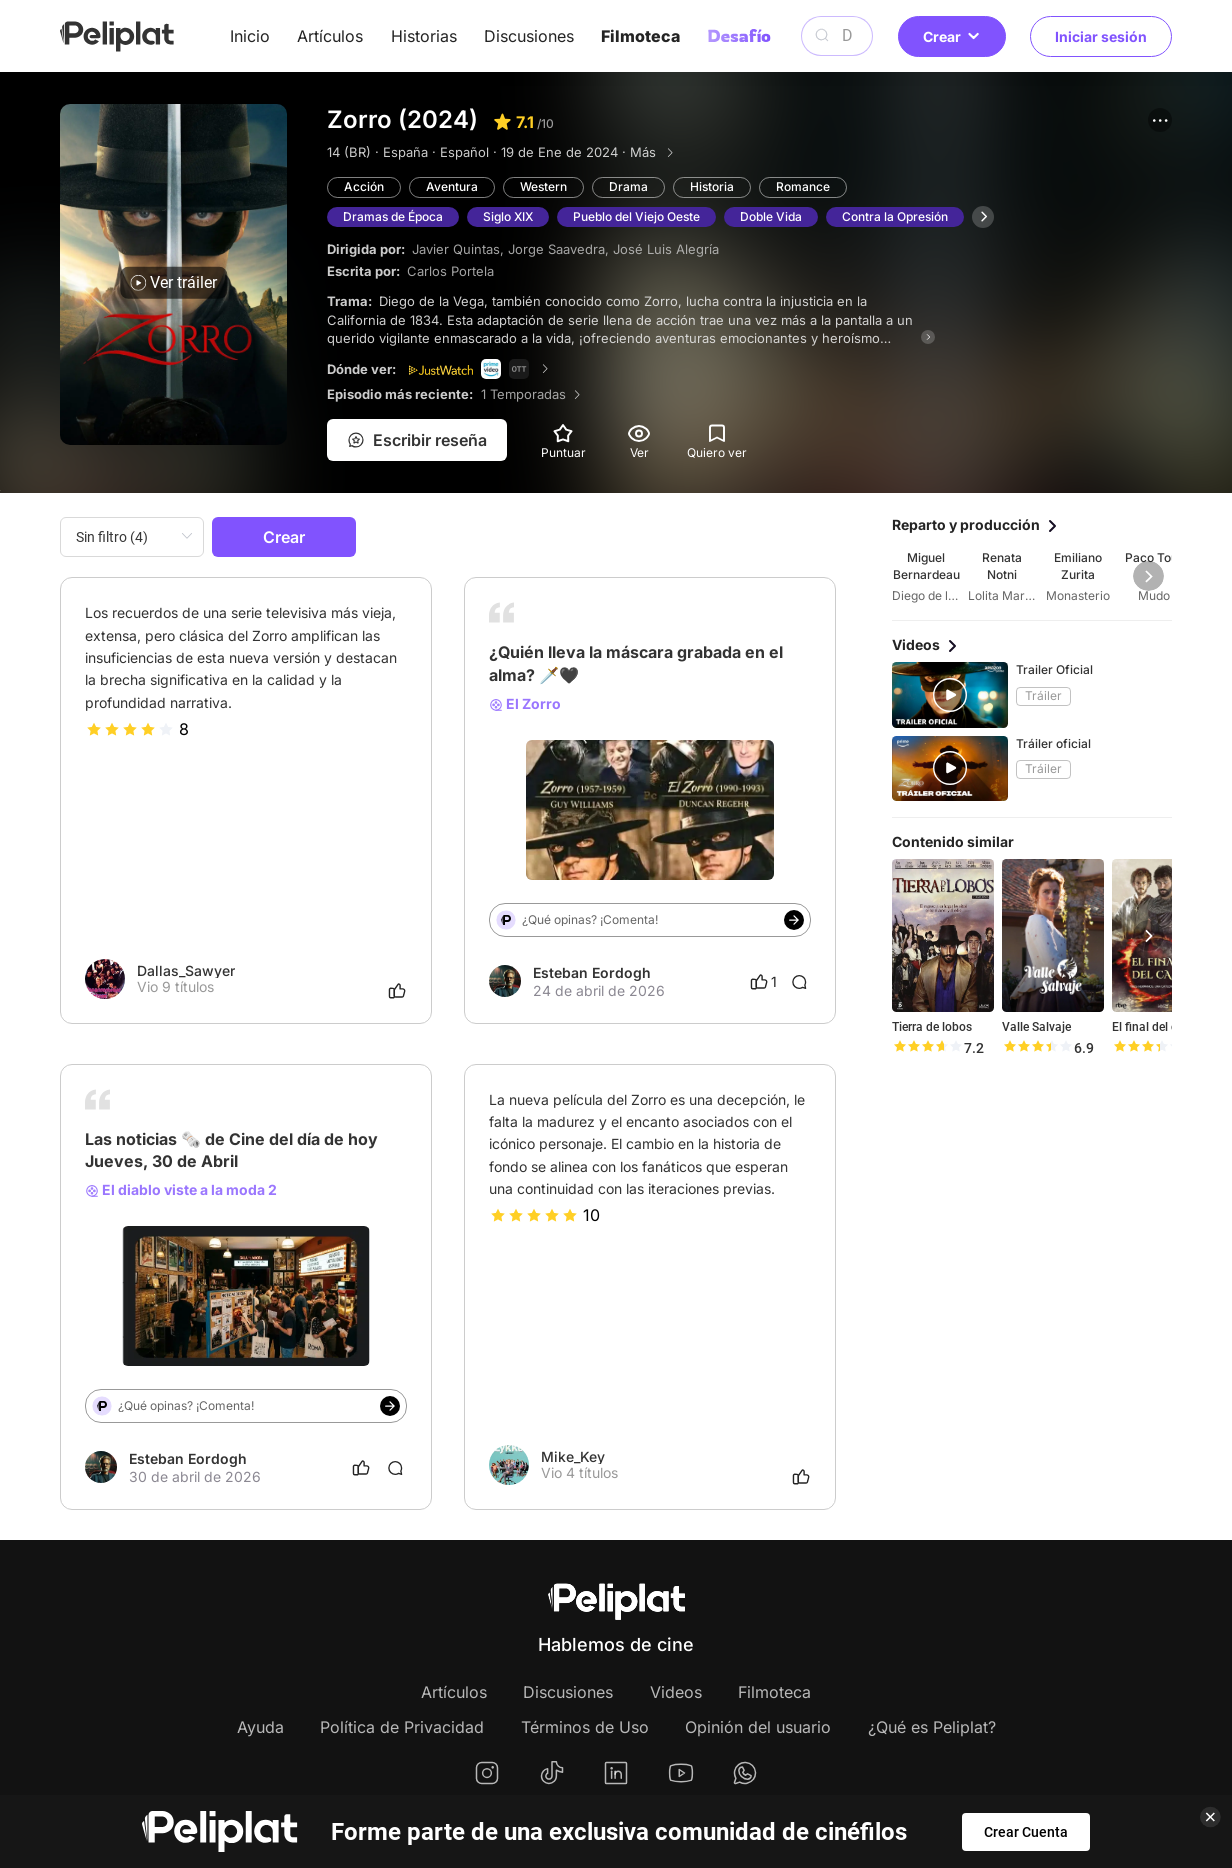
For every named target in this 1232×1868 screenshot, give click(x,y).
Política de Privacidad (402, 1727)
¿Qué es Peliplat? (932, 1727)
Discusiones (529, 36)
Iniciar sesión (1101, 36)
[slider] (130, 729)
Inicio (250, 36)
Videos (676, 1692)
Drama (628, 186)
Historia (712, 186)
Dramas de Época (393, 216)
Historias (424, 36)
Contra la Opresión (895, 216)
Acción (364, 186)
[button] (1160, 120)
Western (543, 186)
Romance (803, 186)
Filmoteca (640, 36)
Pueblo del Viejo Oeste (636, 216)
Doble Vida (771, 216)
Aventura (452, 186)
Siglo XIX (508, 216)
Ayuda (260, 1727)
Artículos (330, 36)
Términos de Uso (585, 1727)
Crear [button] (952, 36)
